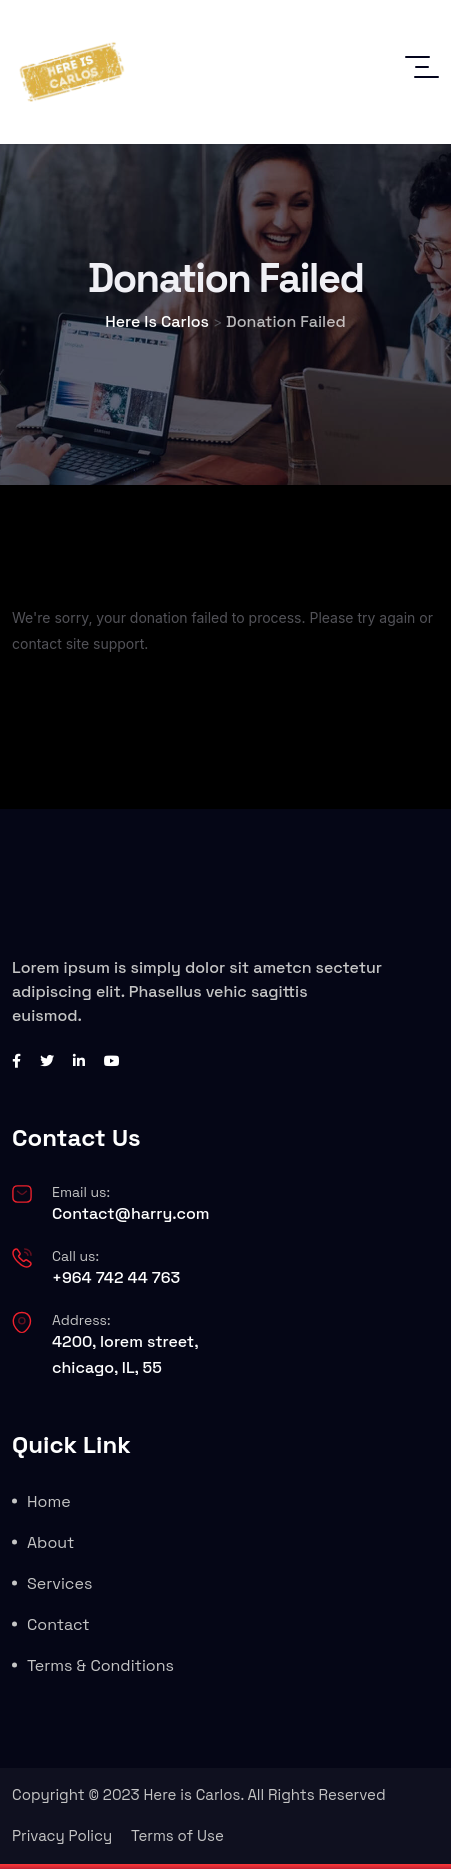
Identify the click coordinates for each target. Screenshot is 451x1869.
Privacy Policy (62, 1835)
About (50, 1542)
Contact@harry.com (131, 1213)
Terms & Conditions (100, 1665)
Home (49, 1501)
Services (59, 1583)
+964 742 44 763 (116, 1277)
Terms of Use (177, 1835)
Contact (58, 1624)
